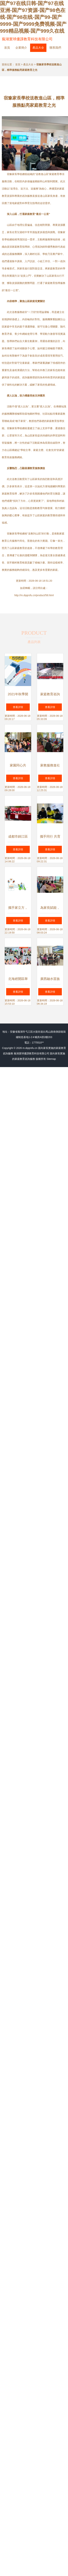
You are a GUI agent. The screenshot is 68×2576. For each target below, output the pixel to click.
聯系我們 (55, 47)
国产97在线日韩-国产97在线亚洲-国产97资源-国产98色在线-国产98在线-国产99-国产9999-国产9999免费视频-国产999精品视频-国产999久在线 (33, 17)
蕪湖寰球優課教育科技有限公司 (27, 39)
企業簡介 (21, 47)
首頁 (7, 47)
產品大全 (38, 47)
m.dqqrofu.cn (29, 1048)
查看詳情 (18, 707)
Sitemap (51, 1058)
